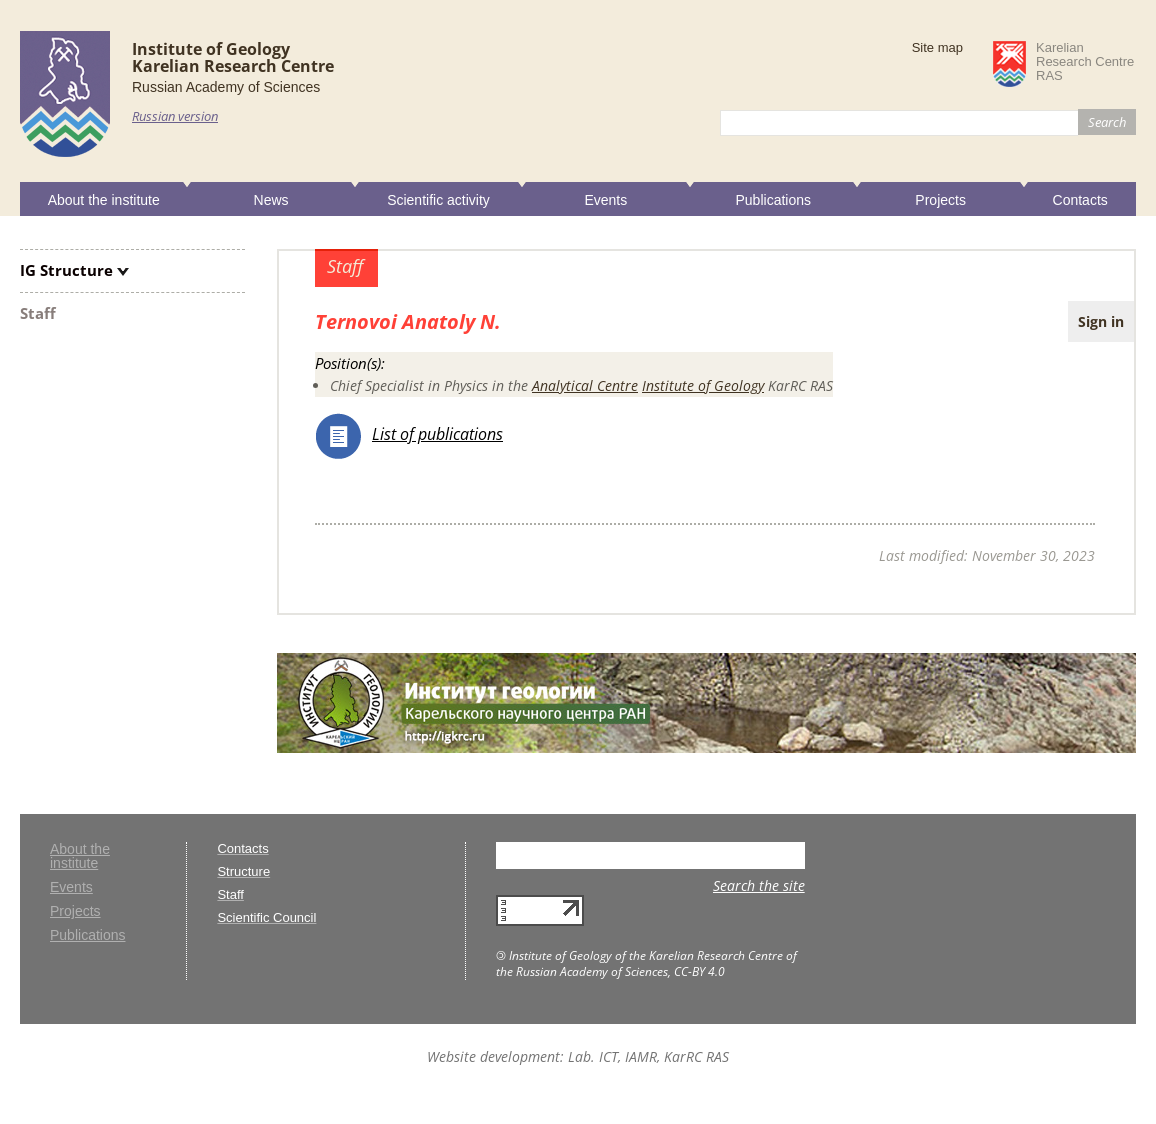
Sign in (1101, 321)
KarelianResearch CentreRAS (1085, 62)
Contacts (1080, 200)
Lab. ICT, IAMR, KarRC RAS (648, 1056)
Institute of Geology (703, 385)
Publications (774, 200)
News (271, 200)
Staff (38, 313)
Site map (937, 47)
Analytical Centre (585, 385)
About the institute (104, 200)
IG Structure (66, 270)
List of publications (437, 434)
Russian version (175, 116)
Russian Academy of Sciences (226, 87)
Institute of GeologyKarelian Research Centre (233, 57)
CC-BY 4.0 (699, 971)
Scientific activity (438, 200)
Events (605, 200)
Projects (940, 200)
